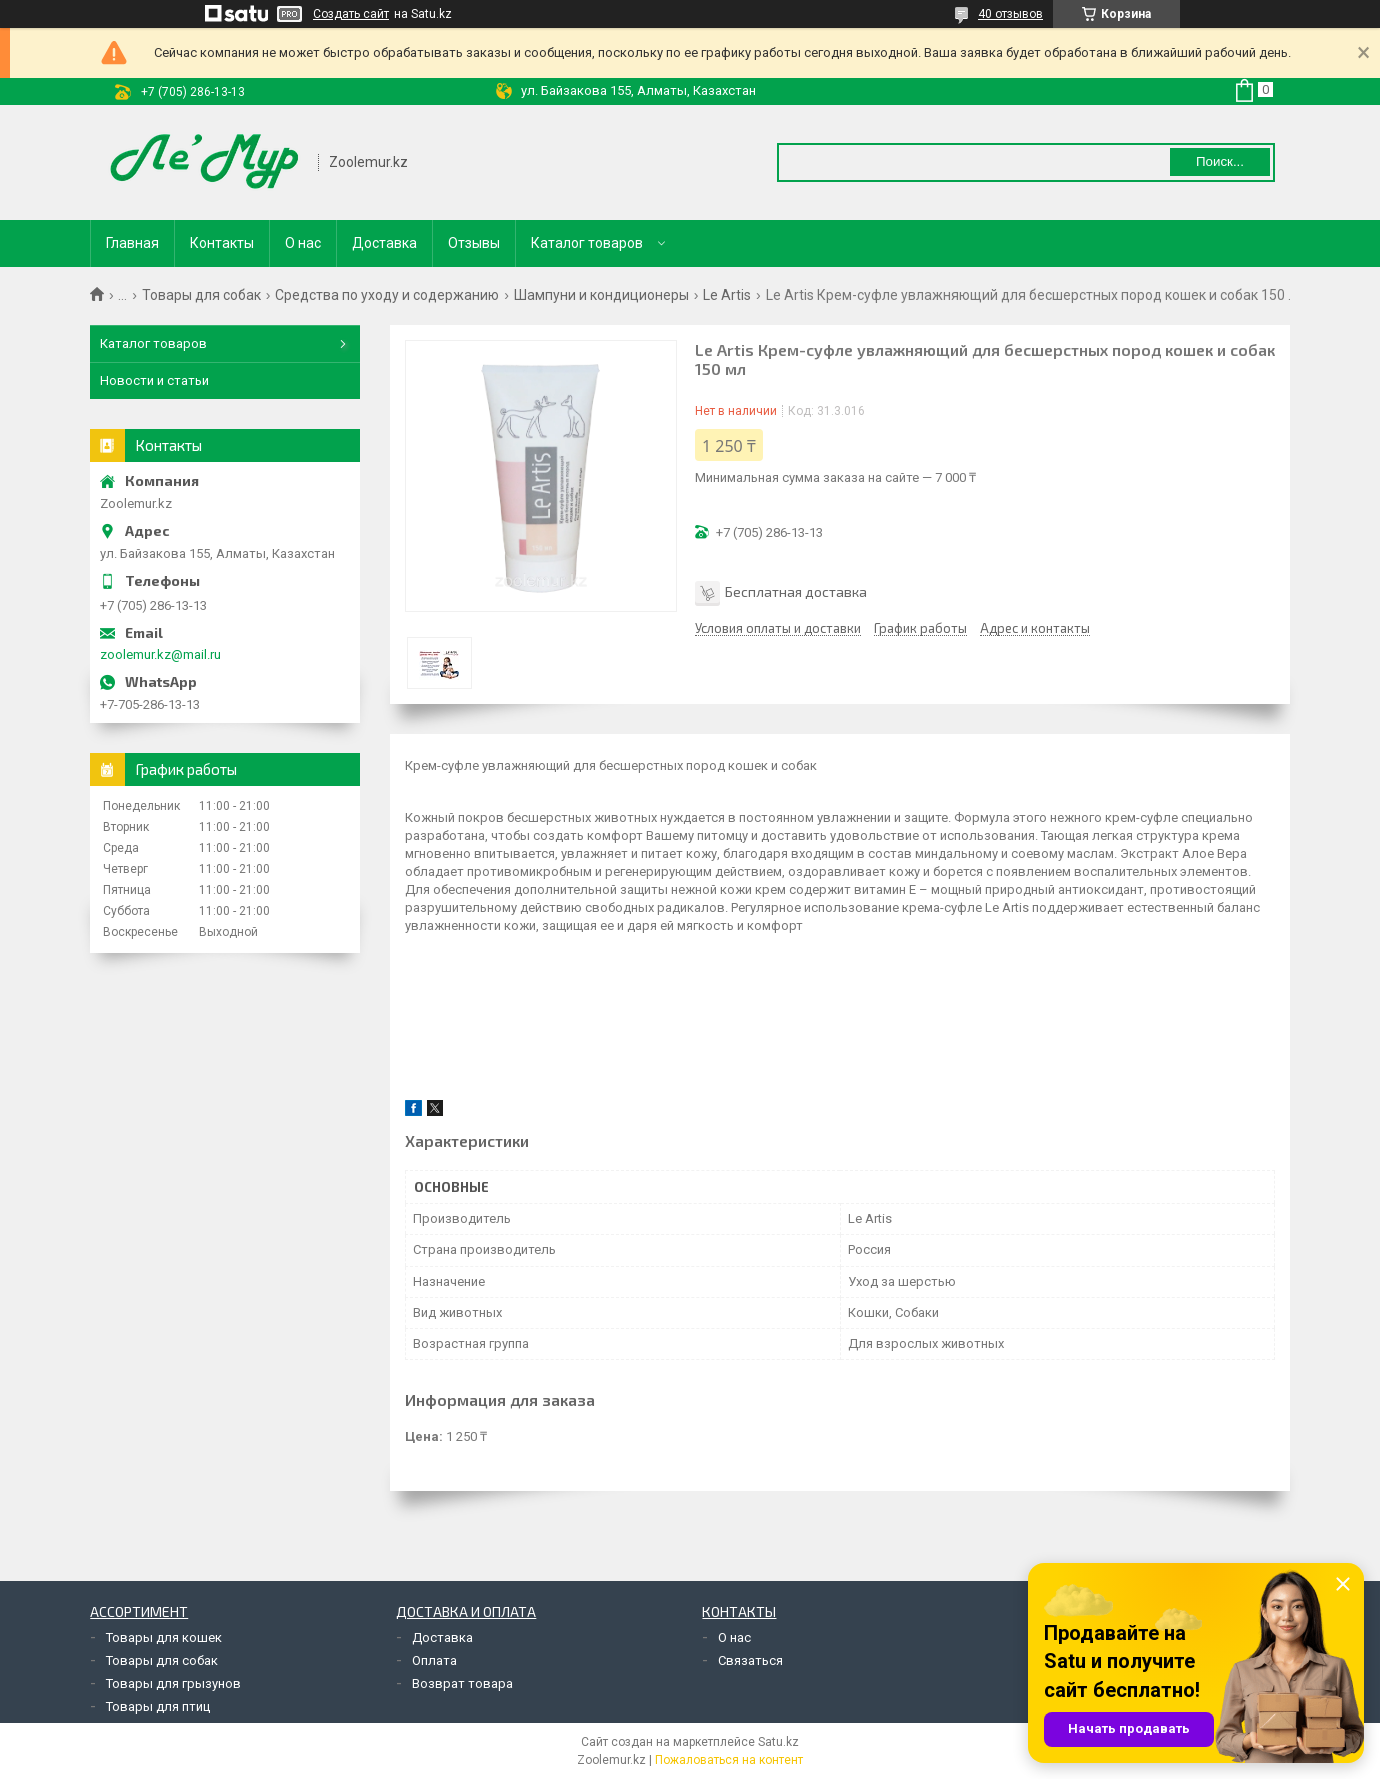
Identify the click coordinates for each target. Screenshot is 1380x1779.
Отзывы (474, 243)
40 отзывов (1010, 14)
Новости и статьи (154, 380)
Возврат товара (462, 1683)
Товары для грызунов (173, 1683)
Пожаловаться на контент (729, 1760)
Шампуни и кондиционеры (601, 295)
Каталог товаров (587, 243)
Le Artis (727, 295)
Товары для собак (201, 295)
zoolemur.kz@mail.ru (160, 654)
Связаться (750, 1660)
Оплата (434, 1660)
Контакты (222, 243)
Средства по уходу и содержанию (387, 295)
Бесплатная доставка (796, 591)
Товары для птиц (158, 1706)
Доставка (384, 243)
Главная (132, 243)
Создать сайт (351, 14)
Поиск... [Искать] (1220, 161)
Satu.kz (778, 1742)
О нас (303, 243)
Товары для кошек (164, 1637)
